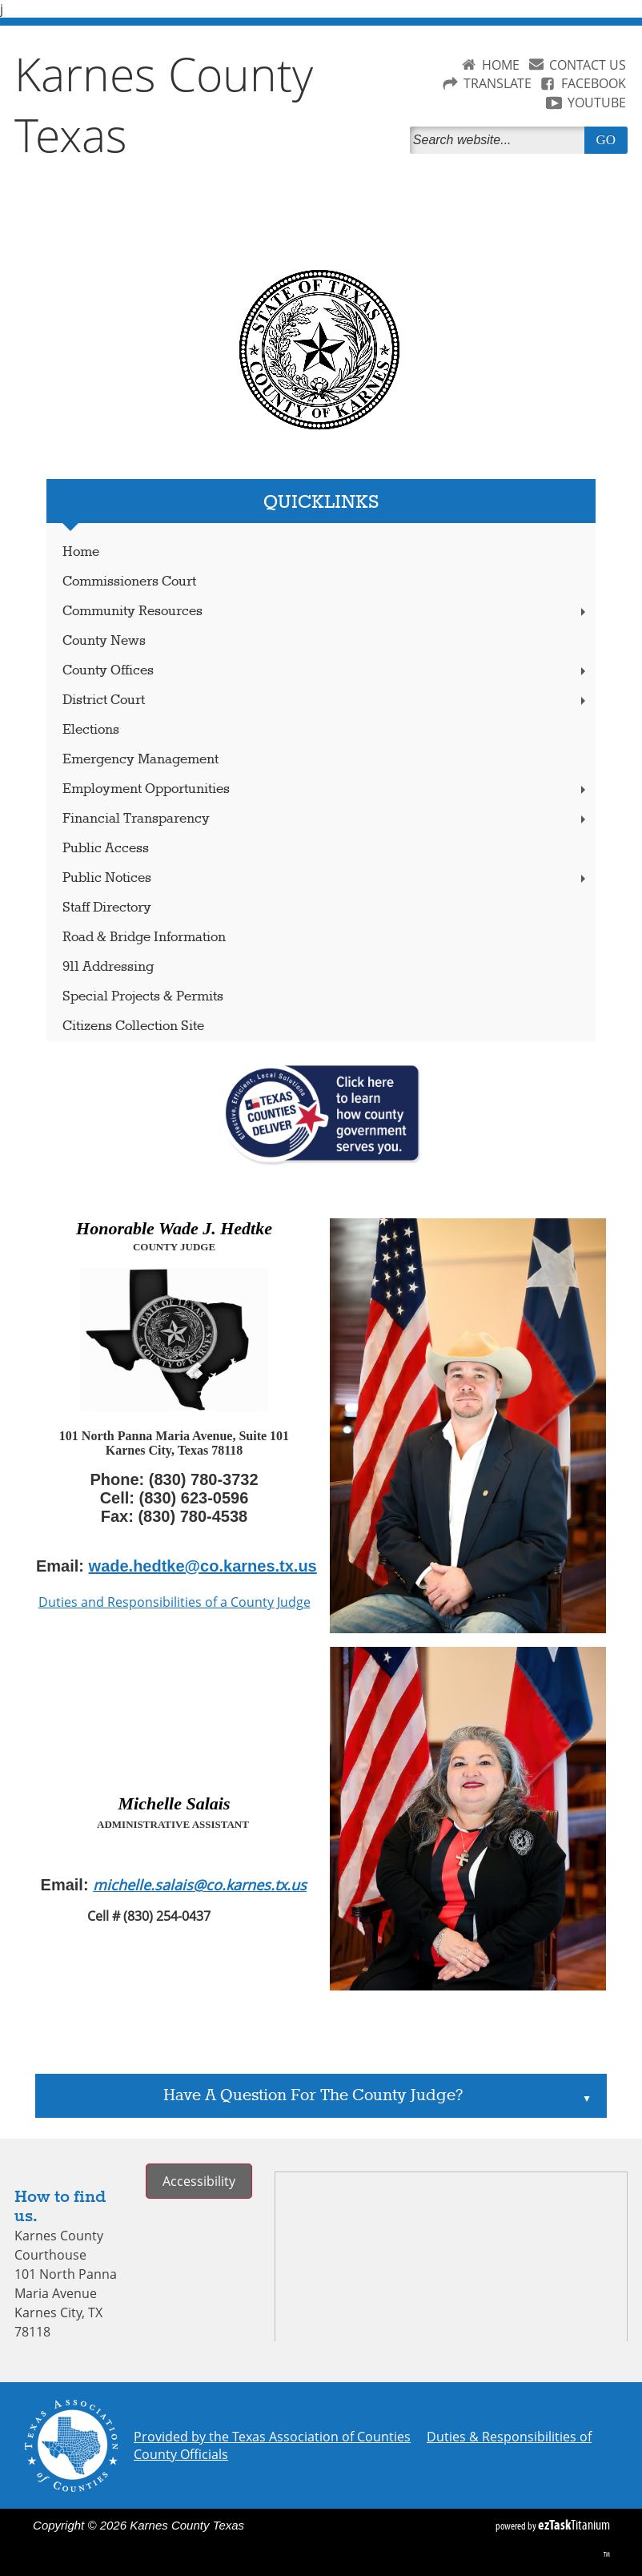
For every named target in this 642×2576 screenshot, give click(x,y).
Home (80, 552)
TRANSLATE (497, 83)
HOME (501, 65)
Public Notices (325, 878)
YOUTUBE (597, 102)
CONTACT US (587, 65)
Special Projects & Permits (142, 996)
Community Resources (325, 611)
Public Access (105, 848)
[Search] (500, 140)
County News (104, 641)
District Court (325, 700)
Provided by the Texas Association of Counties (272, 2436)
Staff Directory (106, 908)
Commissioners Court (129, 582)
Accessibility (199, 2181)
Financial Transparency (325, 819)
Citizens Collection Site (133, 1026)
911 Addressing (108, 967)
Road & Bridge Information (144, 937)
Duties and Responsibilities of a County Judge (174, 1602)
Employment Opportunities (325, 789)
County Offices (325, 670)
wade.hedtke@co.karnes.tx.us (203, 1566)
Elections (90, 730)
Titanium (574, 2525)
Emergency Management (140, 759)
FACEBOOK (593, 83)
